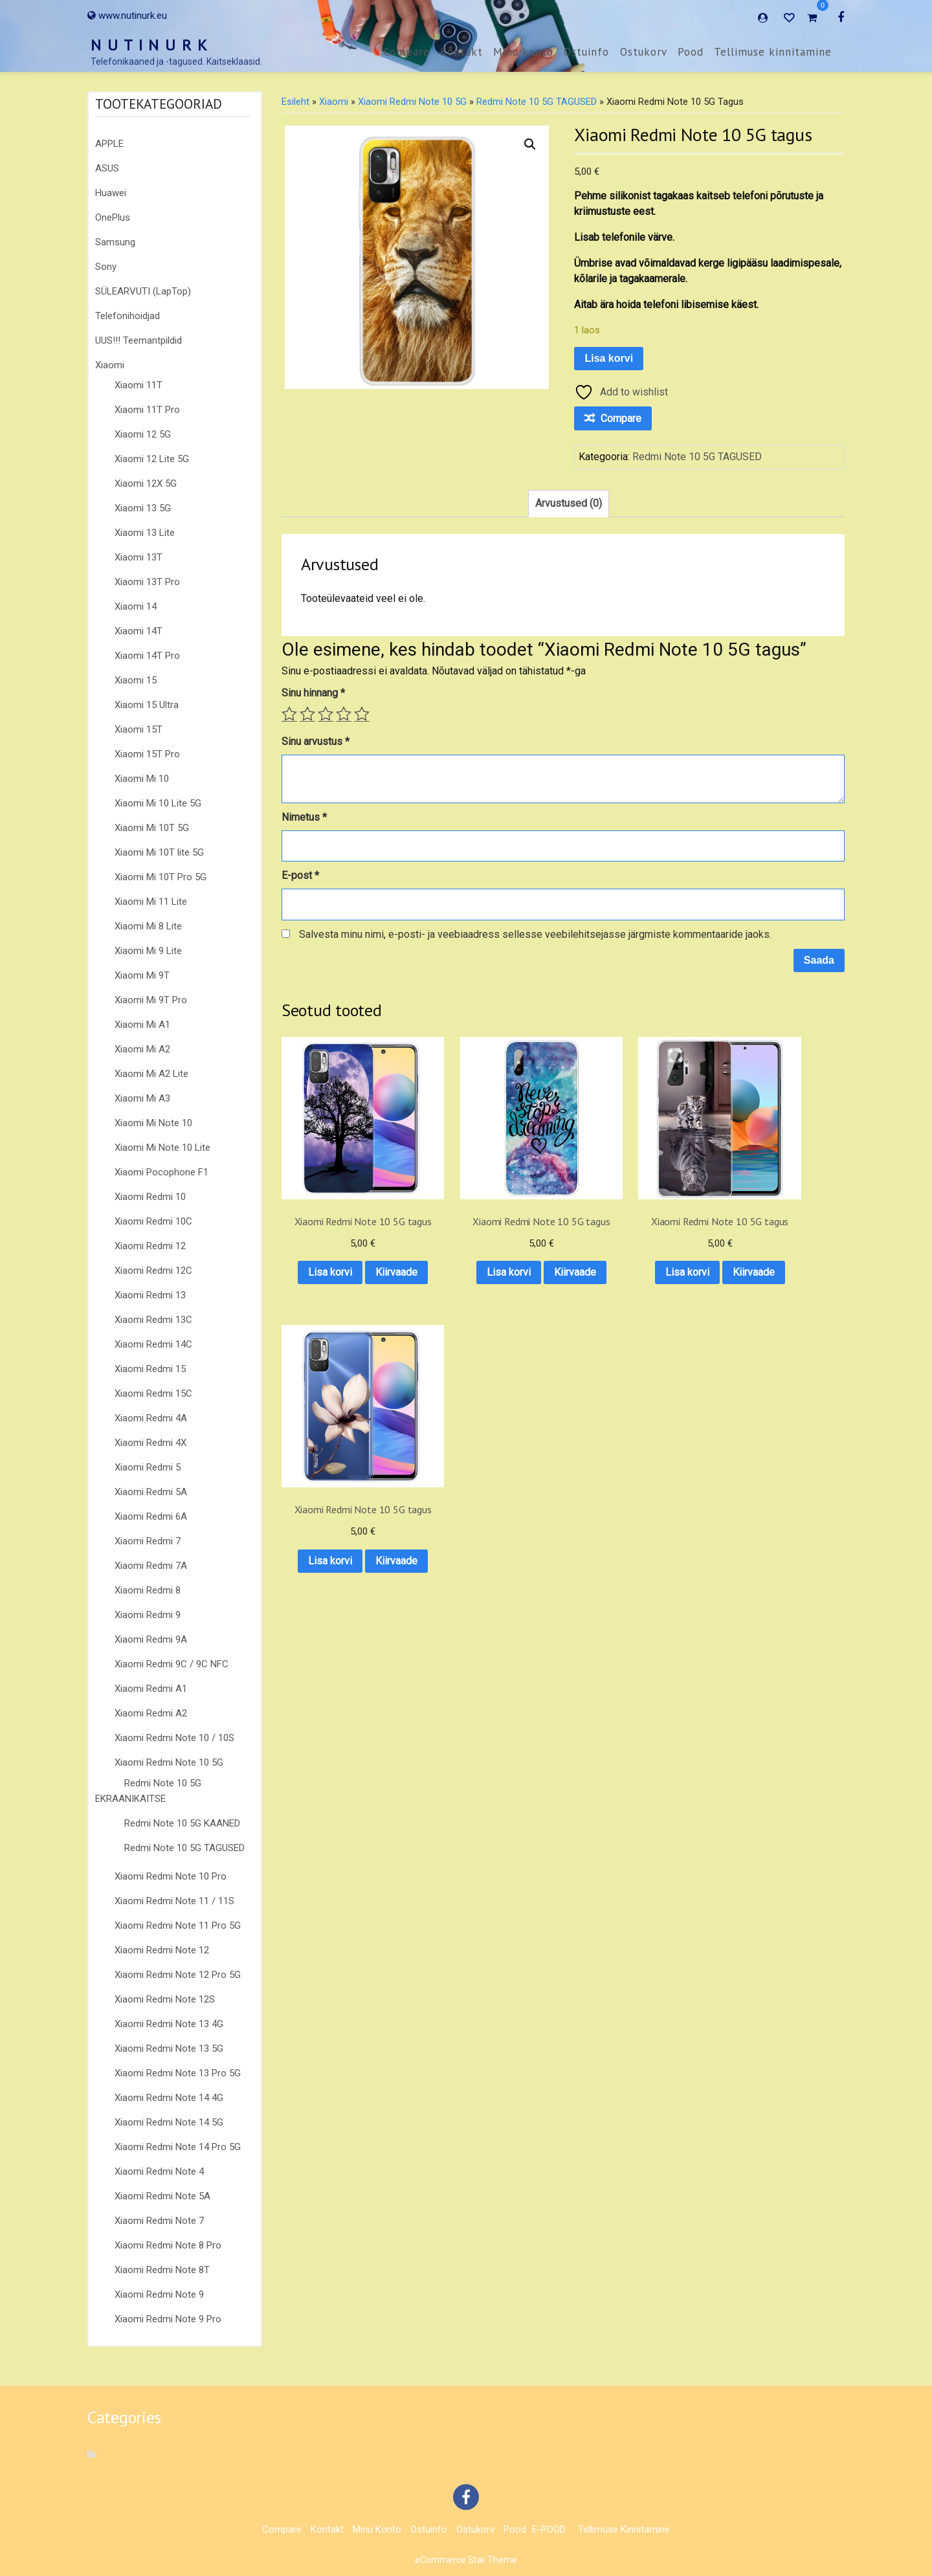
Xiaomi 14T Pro (147, 655)
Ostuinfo (586, 52)
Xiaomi (109, 365)
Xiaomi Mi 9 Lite (148, 951)
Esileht (295, 101)
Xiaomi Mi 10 (142, 778)
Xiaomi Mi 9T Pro (151, 1000)
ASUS (107, 168)
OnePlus (112, 217)
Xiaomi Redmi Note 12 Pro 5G (178, 1975)
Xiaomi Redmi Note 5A (162, 2196)
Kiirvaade (343, 1280)
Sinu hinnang (313, 693)
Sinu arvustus (316, 741)
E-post (300, 875)
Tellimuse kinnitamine (773, 52)
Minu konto (523, 52)
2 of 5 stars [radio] (307, 714)
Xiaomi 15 (136, 680)
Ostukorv (643, 52)
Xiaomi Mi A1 (142, 1024)
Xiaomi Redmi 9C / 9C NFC (171, 1664)
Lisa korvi (608, 358)
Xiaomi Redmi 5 (148, 1467)
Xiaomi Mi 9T (142, 975)
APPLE (109, 144)
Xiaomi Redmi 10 (150, 1197)
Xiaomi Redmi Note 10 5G (169, 1762)
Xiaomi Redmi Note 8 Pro (168, 2245)
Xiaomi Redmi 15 (150, 1369)
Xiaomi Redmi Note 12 (162, 1950)
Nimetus (304, 817)
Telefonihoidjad (127, 316)
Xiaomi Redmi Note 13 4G (169, 2024)
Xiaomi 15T (138, 729)
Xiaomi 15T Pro (147, 754)
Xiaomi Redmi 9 (148, 1615)
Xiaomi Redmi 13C (153, 1320)
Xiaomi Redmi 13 (150, 1295)
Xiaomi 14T (138, 631)
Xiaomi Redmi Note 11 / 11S (174, 1901)
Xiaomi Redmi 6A (151, 1516)
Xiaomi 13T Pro (147, 582)
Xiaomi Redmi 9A (151, 1639)
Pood (691, 52)
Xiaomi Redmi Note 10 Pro (171, 1876)
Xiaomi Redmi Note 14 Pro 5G (178, 2147)
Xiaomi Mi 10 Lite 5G (158, 803)
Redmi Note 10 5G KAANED (182, 1823)
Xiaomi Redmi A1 (151, 1688)
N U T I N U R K (149, 45)
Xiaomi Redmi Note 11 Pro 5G (178, 1925)
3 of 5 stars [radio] (325, 714)
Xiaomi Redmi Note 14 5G (169, 2122)
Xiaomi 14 (136, 606)
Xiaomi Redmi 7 (148, 1541)
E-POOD (549, 2529)
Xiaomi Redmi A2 (151, 1713)
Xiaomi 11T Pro (147, 410)
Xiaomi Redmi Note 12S (165, 1999)
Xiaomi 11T (138, 385)
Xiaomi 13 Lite (145, 533)
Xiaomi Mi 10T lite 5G (159, 852)
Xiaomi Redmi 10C (153, 1221)
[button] (530, 144)
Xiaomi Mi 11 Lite (151, 901)
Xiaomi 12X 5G (146, 483)
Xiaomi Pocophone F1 (161, 1172)
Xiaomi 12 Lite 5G (152, 459)
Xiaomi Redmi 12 (150, 1246)
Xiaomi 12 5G (143, 434)
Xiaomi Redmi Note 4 (159, 2171)
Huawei (110, 193)
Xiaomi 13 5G (143, 508)
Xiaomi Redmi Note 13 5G (169, 2048)
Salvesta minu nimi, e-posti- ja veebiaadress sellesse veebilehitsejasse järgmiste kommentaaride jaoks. (535, 934)
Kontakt (461, 52)
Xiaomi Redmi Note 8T (162, 2270)
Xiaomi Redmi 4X (150, 1443)
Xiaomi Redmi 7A (151, 1565)
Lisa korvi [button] (344, 1247)
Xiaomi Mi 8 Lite (148, 926)
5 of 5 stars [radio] (362, 714)
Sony (105, 266)
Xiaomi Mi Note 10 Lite (162, 1147)
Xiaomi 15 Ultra (147, 705)
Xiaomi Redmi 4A (151, 1418)
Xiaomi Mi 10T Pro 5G (160, 877)
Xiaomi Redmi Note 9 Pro (168, 2319)
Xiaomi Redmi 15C (153, 1393)
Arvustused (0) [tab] (568, 503)
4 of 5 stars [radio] (343, 714)
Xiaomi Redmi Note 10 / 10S (174, 1738)
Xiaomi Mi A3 (142, 1098)
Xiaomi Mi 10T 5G (152, 828)
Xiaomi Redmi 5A (151, 1492)
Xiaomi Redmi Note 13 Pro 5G (178, 2073)
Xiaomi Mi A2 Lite (151, 1074)
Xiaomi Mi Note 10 (153, 1123)
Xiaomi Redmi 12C (153, 1270)
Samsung (115, 242)
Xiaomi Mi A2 (142, 1049)
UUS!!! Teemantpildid (138, 340)
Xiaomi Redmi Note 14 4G (169, 2098)
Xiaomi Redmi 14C (153, 1344)
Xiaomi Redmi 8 (148, 1590)
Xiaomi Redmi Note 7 (159, 2220)
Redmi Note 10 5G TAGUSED (184, 1848)
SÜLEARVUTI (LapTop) (143, 291)
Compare (407, 52)
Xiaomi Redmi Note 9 (159, 2294)
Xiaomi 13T (138, 557)
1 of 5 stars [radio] (289, 714)
